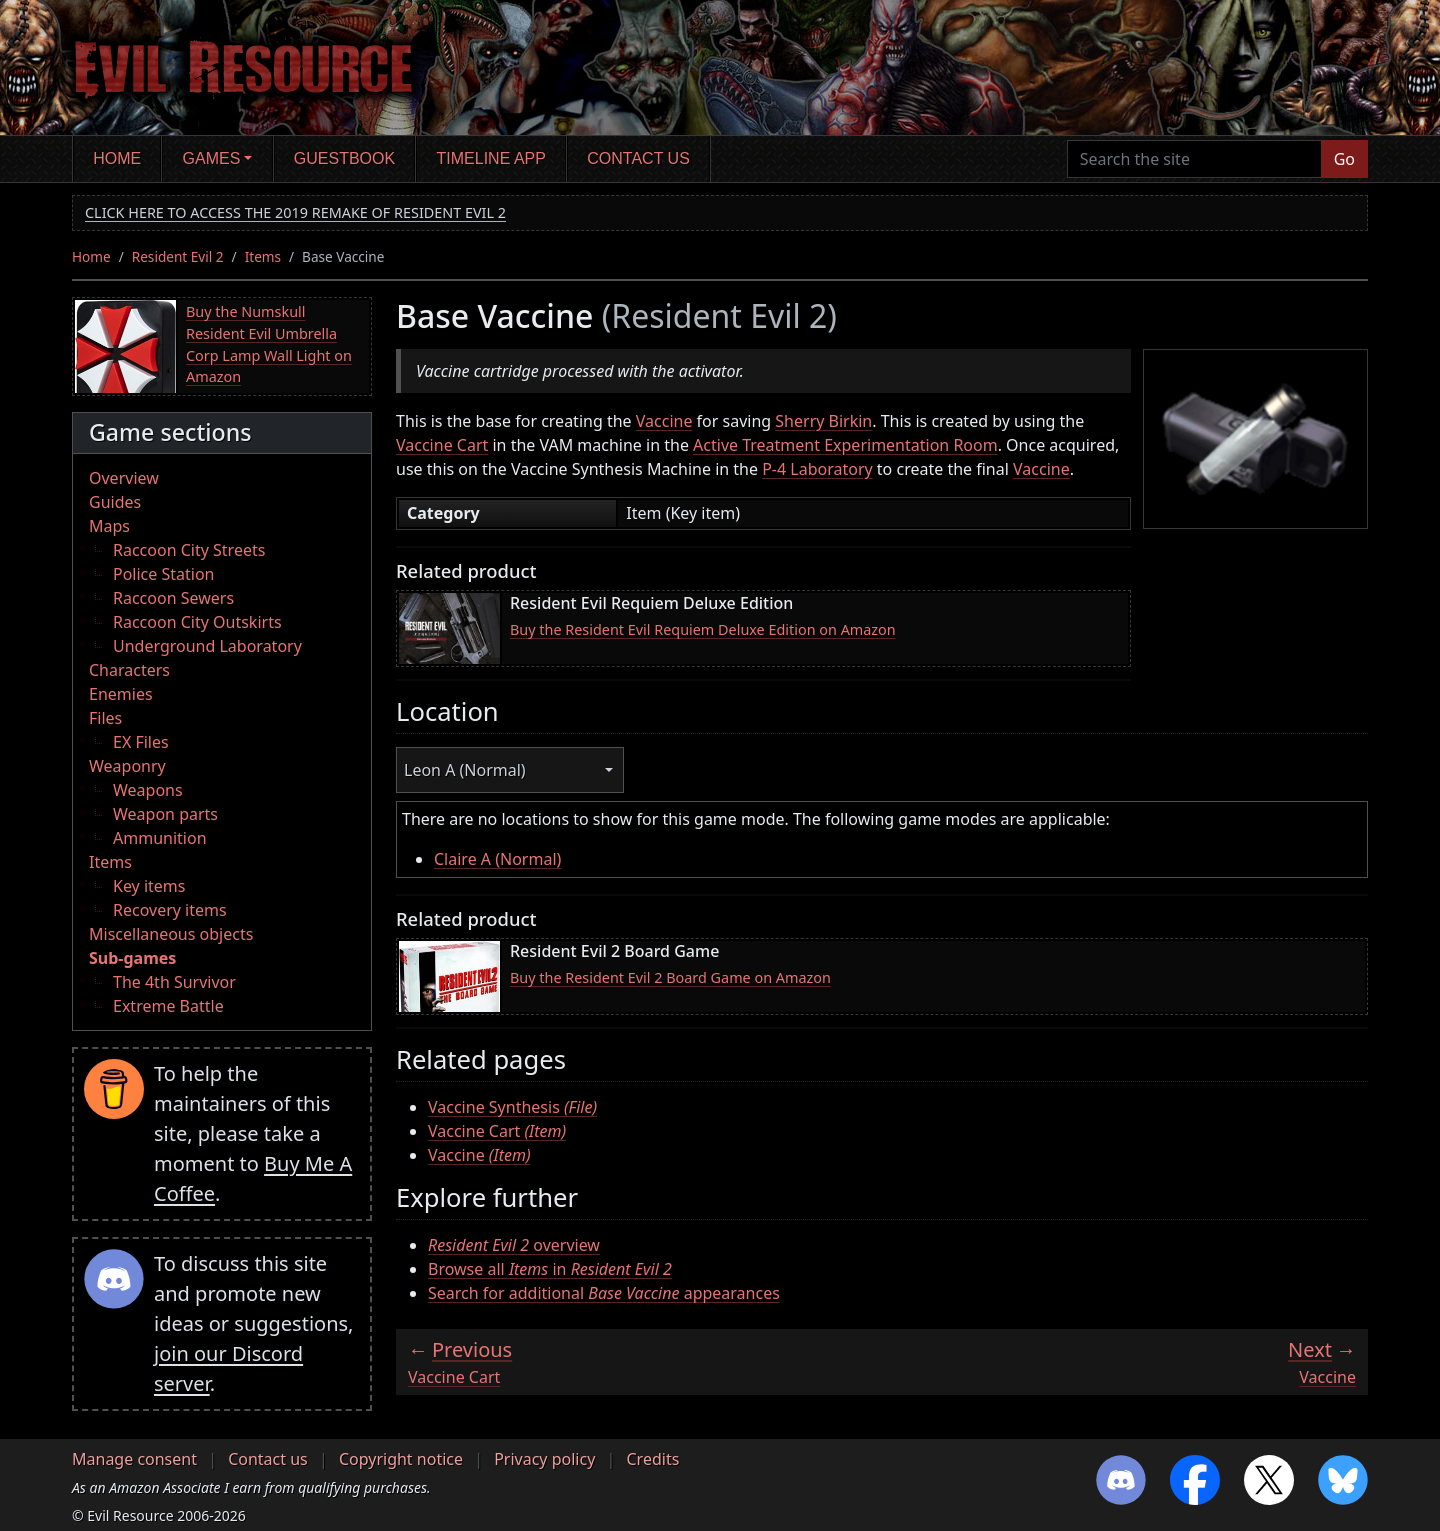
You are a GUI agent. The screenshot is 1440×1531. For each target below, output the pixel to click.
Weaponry (127, 766)
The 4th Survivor (174, 982)
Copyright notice (401, 1459)
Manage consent (134, 1459)
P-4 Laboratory (817, 469)
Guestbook (344, 158)
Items (263, 256)
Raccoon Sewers (173, 598)
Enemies (121, 694)
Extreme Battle (168, 1006)
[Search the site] (1194, 159)
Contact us (638, 158)
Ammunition (160, 838)
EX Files (141, 742)
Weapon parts (165, 814)
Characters (129, 670)
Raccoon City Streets (189, 550)
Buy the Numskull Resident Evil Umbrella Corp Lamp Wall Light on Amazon (269, 344)
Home (117, 158)
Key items (149, 886)
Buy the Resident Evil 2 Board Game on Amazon (670, 977)
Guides (115, 502)
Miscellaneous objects (171, 934)
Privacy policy (544, 1459)
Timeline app (491, 158)
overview (514, 1245)
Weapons (148, 790)
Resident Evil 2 (178, 256)
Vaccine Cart (442, 445)
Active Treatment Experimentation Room (845, 445)
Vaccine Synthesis (512, 1107)
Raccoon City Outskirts (197, 622)
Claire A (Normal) (497, 859)
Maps (109, 526)
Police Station (164, 574)
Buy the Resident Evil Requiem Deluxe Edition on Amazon (703, 629)
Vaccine (664, 421)
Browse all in (550, 1269)
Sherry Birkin (823, 421)
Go (1344, 159)
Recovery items (170, 910)
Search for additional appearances (604, 1293)
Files (105, 718)
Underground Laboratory (207, 646)
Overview (124, 478)
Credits (652, 1459)
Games (212, 158)
